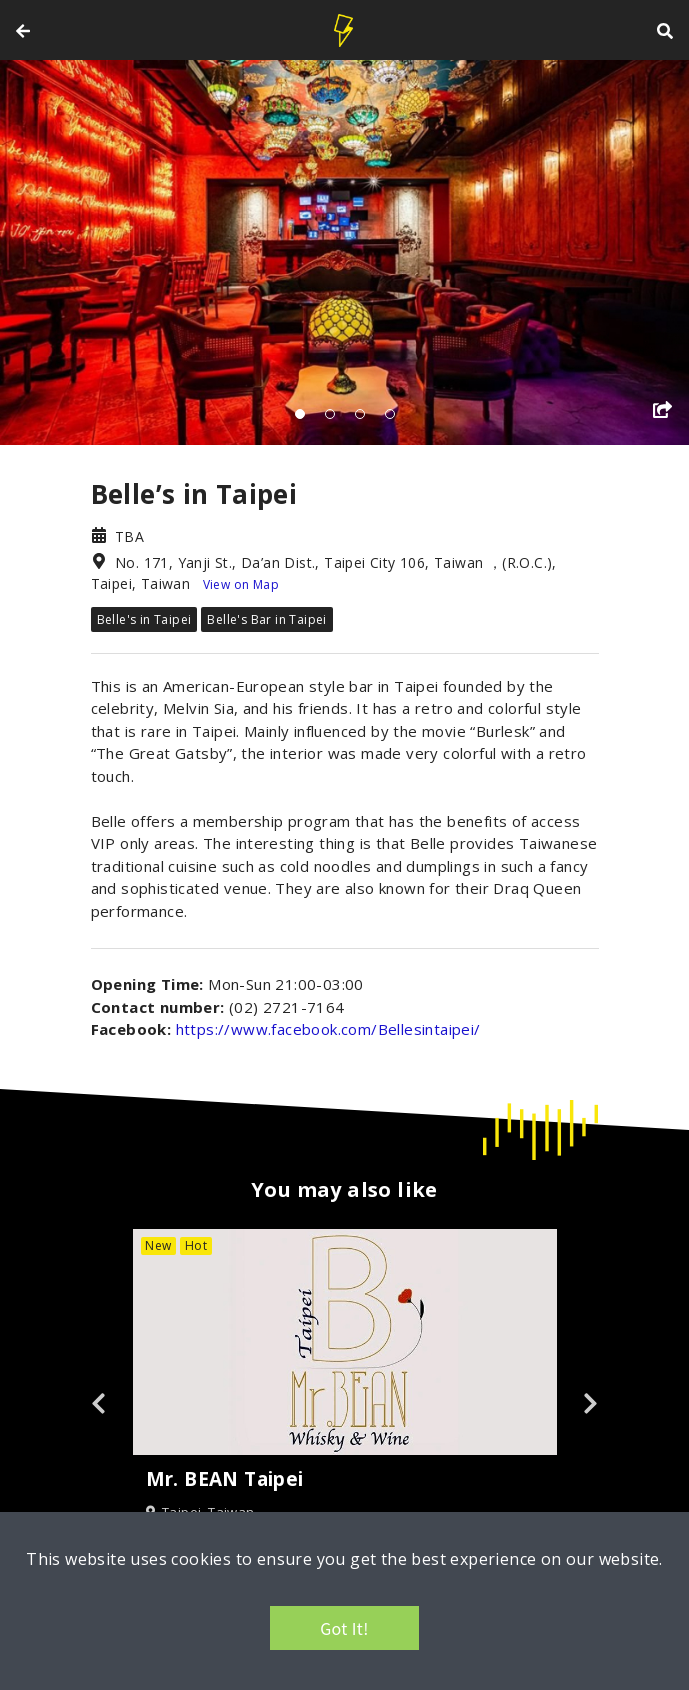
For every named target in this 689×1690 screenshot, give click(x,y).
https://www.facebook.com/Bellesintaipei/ (328, 1029)
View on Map (241, 584)
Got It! (344, 1628)
